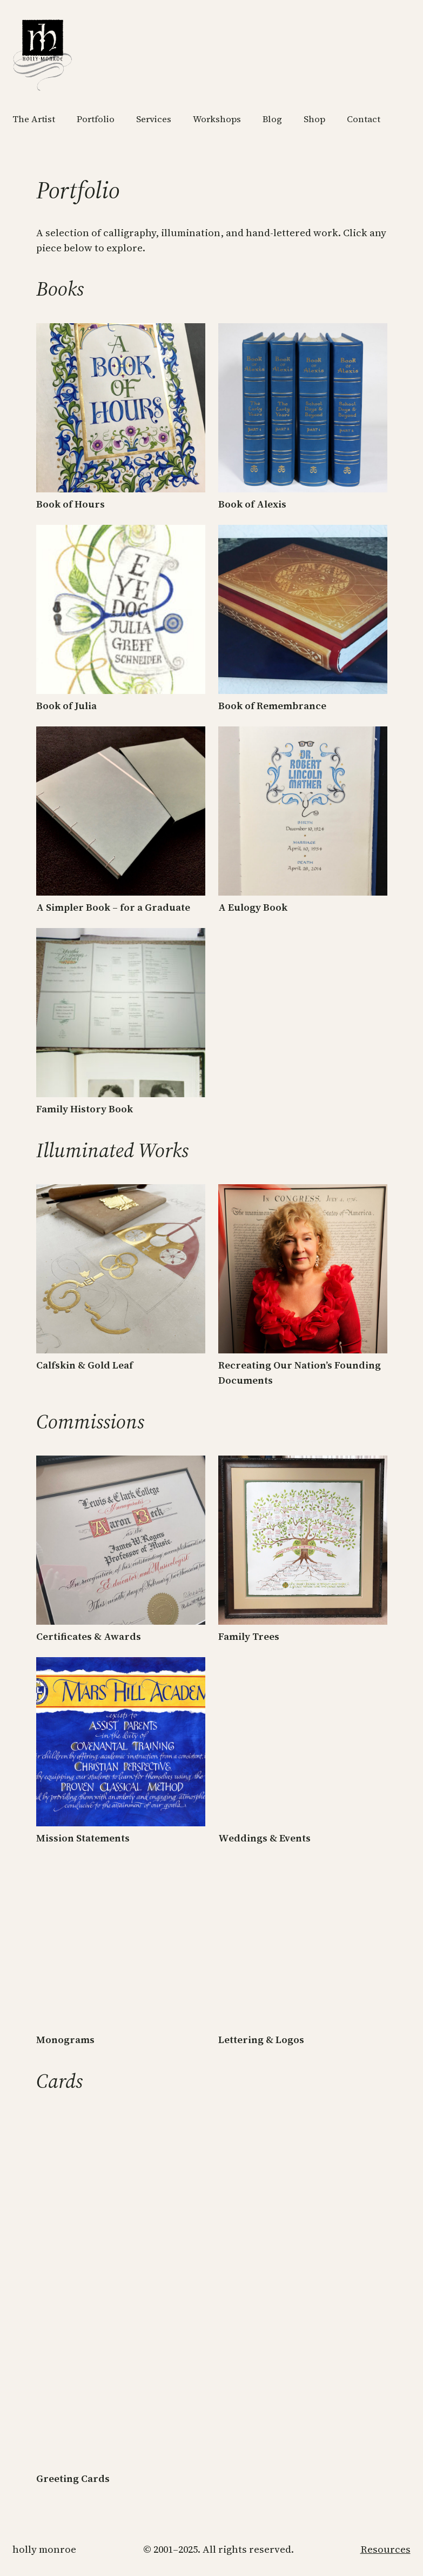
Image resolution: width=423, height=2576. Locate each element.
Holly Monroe (44, 2549)
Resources (385, 2549)
